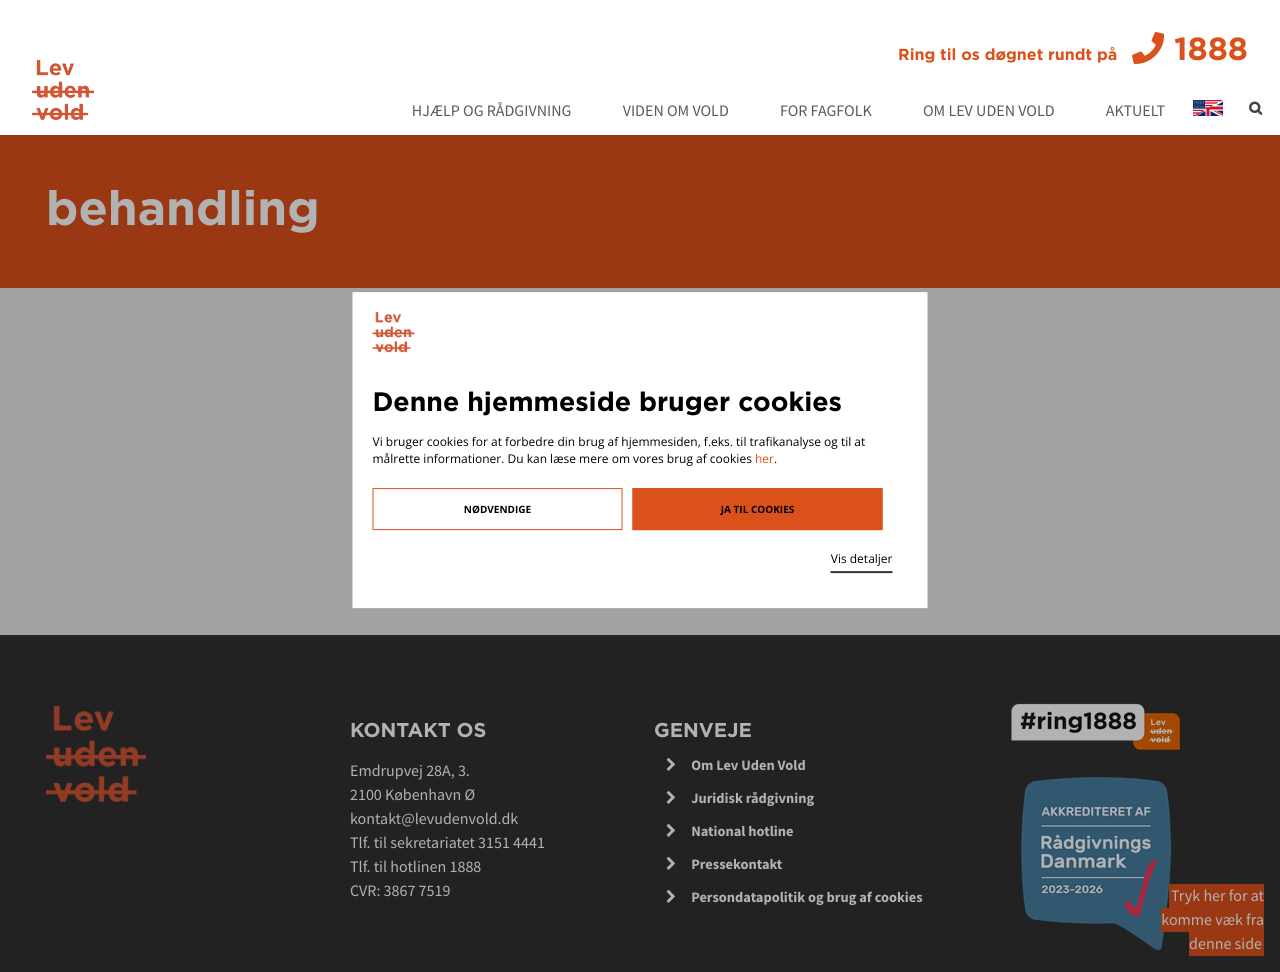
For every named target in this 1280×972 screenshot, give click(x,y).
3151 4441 (511, 843)
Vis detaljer (862, 558)
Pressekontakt (736, 864)
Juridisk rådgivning (752, 798)
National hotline (742, 831)
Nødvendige (497, 509)
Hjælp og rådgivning (492, 112)
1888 (1073, 49)
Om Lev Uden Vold (989, 112)
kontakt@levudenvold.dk (434, 819)
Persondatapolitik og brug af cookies (807, 897)
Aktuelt (1135, 112)
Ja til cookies (758, 509)
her (764, 458)
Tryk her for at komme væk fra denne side (1212, 920)
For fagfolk (826, 112)
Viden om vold (676, 112)
